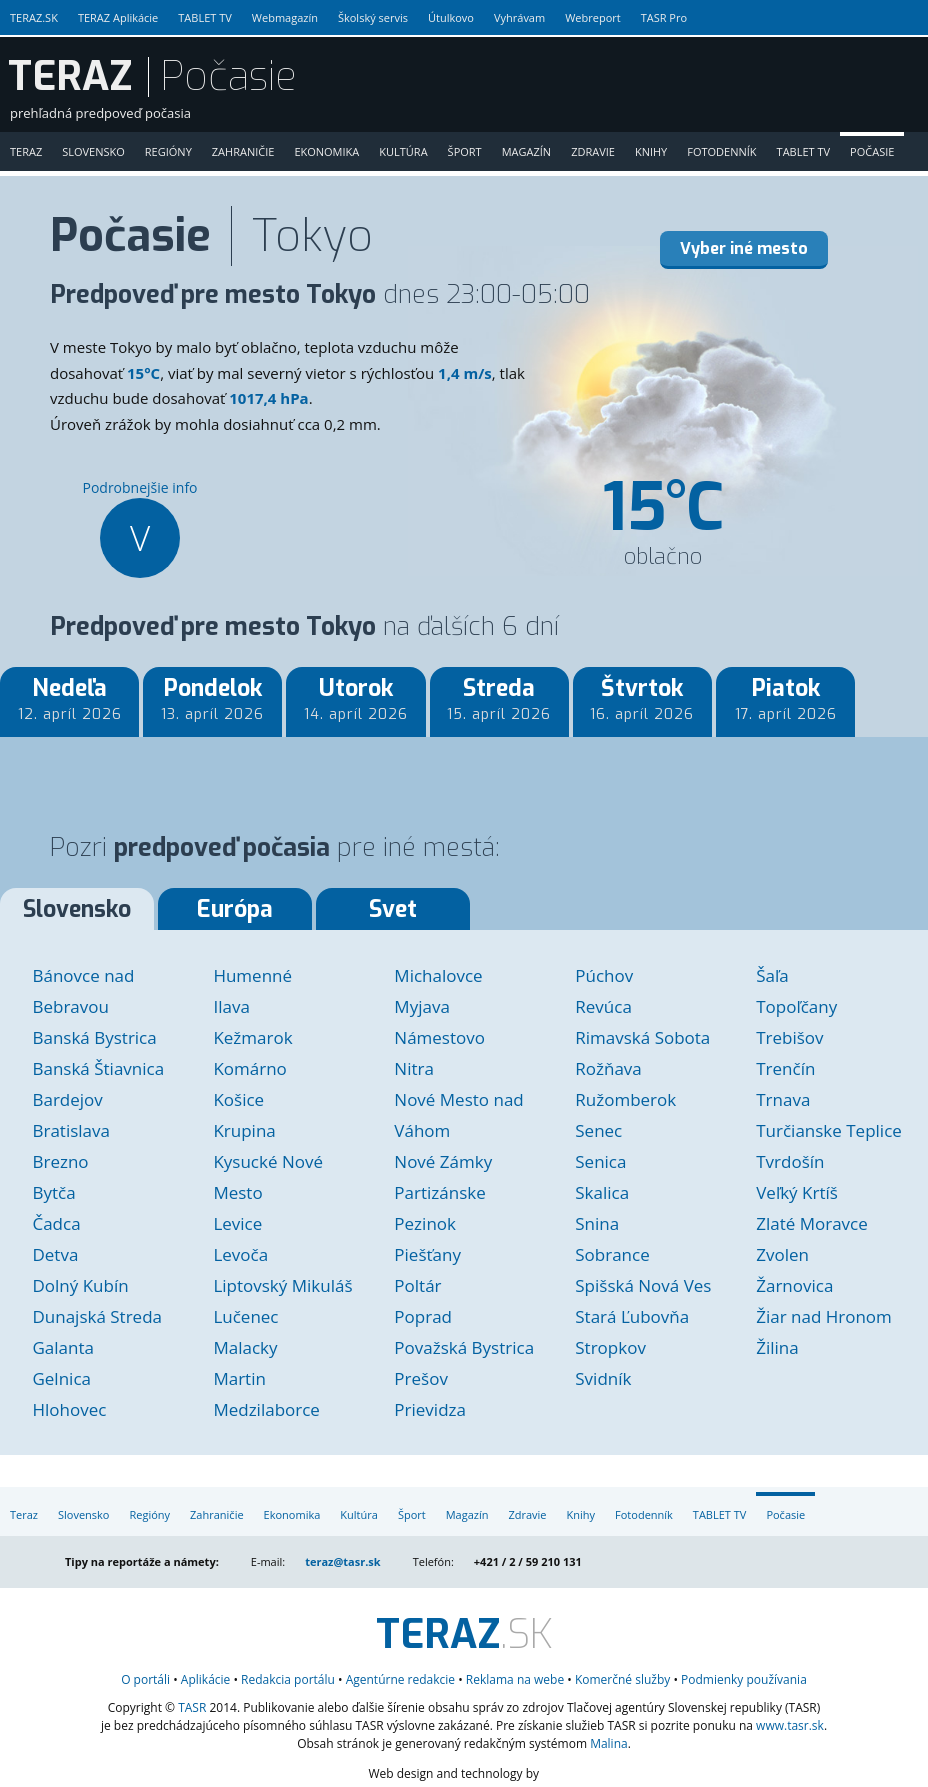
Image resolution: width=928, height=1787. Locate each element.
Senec (598, 1130)
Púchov (604, 975)
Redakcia (288, 1679)
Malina (609, 1743)
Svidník (603, 1378)
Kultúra (403, 151)
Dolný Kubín (80, 1285)
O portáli (145, 1679)
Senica (600, 1161)
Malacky (245, 1347)
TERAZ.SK (34, 17)
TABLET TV (205, 17)
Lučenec (245, 1316)
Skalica (602, 1192)
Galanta (62, 1347)
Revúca (603, 1006)
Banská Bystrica (94, 1037)
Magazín (526, 151)
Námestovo (439, 1037)
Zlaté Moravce (812, 1223)
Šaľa (772, 975)
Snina (597, 1223)
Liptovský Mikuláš (282, 1285)
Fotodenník (721, 151)
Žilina (777, 1347)
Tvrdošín (790, 1161)
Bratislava (71, 1130)
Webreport (593, 17)
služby (622, 1679)
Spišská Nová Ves (643, 1285)
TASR (192, 1707)
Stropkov (610, 1347)
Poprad (423, 1316)
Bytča (53, 1192)
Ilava (231, 1006)
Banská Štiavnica (98, 1068)
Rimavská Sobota (642, 1037)
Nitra (414, 1068)
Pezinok (425, 1223)
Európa (235, 909)
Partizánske (439, 1192)
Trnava (783, 1099)
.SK (464, 1634)
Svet (393, 909)
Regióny (168, 151)
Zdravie (593, 151)
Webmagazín (285, 17)
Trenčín (785, 1068)
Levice (237, 1223)
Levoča (240, 1254)
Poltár (417, 1285)
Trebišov (789, 1037)
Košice (238, 1099)
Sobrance (612, 1254)
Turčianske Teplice (829, 1130)
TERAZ (70, 77)
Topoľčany (796, 1006)
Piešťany (427, 1254)
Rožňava (608, 1068)
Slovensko (93, 151)
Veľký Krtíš (797, 1192)
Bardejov (67, 1099)
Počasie (872, 151)
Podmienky (744, 1679)
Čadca (56, 1223)
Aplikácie (205, 1679)
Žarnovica (794, 1285)
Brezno (60, 1161)
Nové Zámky (443, 1161)
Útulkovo (451, 17)
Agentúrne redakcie (400, 1679)
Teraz (26, 151)
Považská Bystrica (464, 1347)
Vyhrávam (519, 17)
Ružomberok (625, 1099)
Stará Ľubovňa (632, 1316)
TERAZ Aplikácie (118, 17)
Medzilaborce (266, 1409)
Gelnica (61, 1378)
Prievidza (430, 1409)
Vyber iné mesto (744, 248)
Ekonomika (326, 151)
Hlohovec (69, 1409)
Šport (465, 151)
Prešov (421, 1378)
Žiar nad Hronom (824, 1316)
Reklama (515, 1679)
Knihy (651, 151)
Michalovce (438, 975)
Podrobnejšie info (139, 528)
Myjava (421, 1006)
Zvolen (782, 1254)
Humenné (252, 975)
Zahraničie (243, 151)
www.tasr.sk (790, 1725)
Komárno (249, 1068)
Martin (239, 1378)
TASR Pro (664, 17)
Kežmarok (252, 1037)
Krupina (244, 1130)
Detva (55, 1254)
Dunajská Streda (97, 1316)
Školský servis (373, 17)
